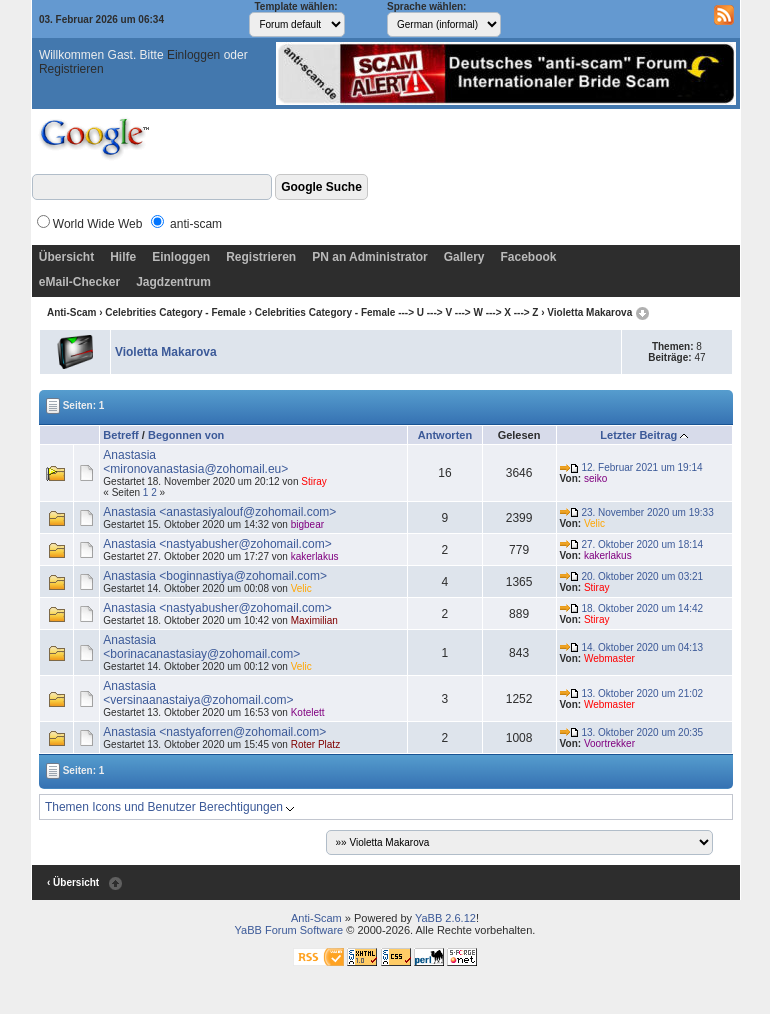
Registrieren (71, 69)
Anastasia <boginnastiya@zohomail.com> (215, 576)
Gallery (464, 257)
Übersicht (66, 257)
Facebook (528, 257)
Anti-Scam (71, 312)
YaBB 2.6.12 (445, 918)
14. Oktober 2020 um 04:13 (632, 647)
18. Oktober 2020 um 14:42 (632, 608)
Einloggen (193, 55)
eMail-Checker (79, 282)
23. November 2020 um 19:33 (637, 512)
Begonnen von (186, 435)
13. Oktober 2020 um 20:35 (632, 732)
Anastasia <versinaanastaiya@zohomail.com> (198, 693)
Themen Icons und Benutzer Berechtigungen (170, 807)
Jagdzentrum (173, 282)
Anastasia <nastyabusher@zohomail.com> (217, 544)
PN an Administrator (370, 257)
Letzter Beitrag (638, 435)
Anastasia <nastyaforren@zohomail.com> (214, 732)
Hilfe (123, 257)
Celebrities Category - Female (175, 312)
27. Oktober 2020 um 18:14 (632, 544)
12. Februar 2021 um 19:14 (631, 467)
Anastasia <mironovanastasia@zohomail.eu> (195, 462)
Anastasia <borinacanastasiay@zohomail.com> (201, 647)
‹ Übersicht (73, 882)
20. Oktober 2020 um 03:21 (632, 576)
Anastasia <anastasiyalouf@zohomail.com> (219, 512)
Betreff (120, 435)
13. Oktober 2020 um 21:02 (632, 693)
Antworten (445, 435)
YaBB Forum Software (289, 930)
